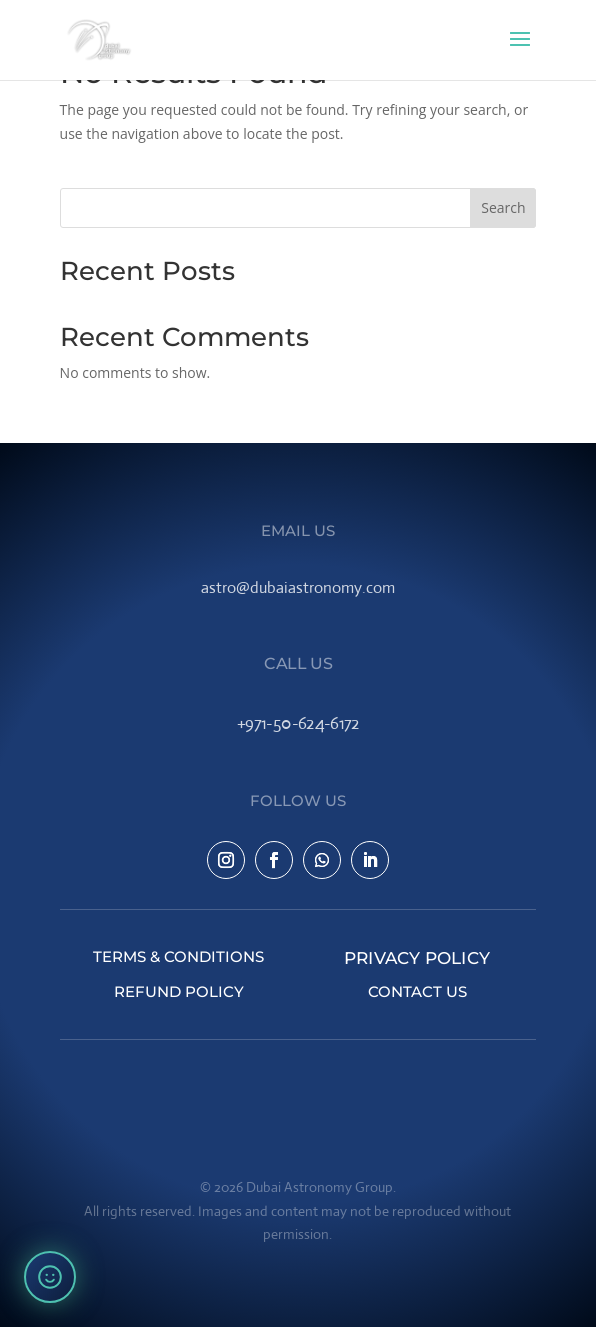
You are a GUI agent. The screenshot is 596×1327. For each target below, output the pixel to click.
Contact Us (417, 991)
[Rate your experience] (50, 1277)
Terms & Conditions (178, 956)
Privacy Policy (417, 956)
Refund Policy (179, 991)
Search (503, 207)
